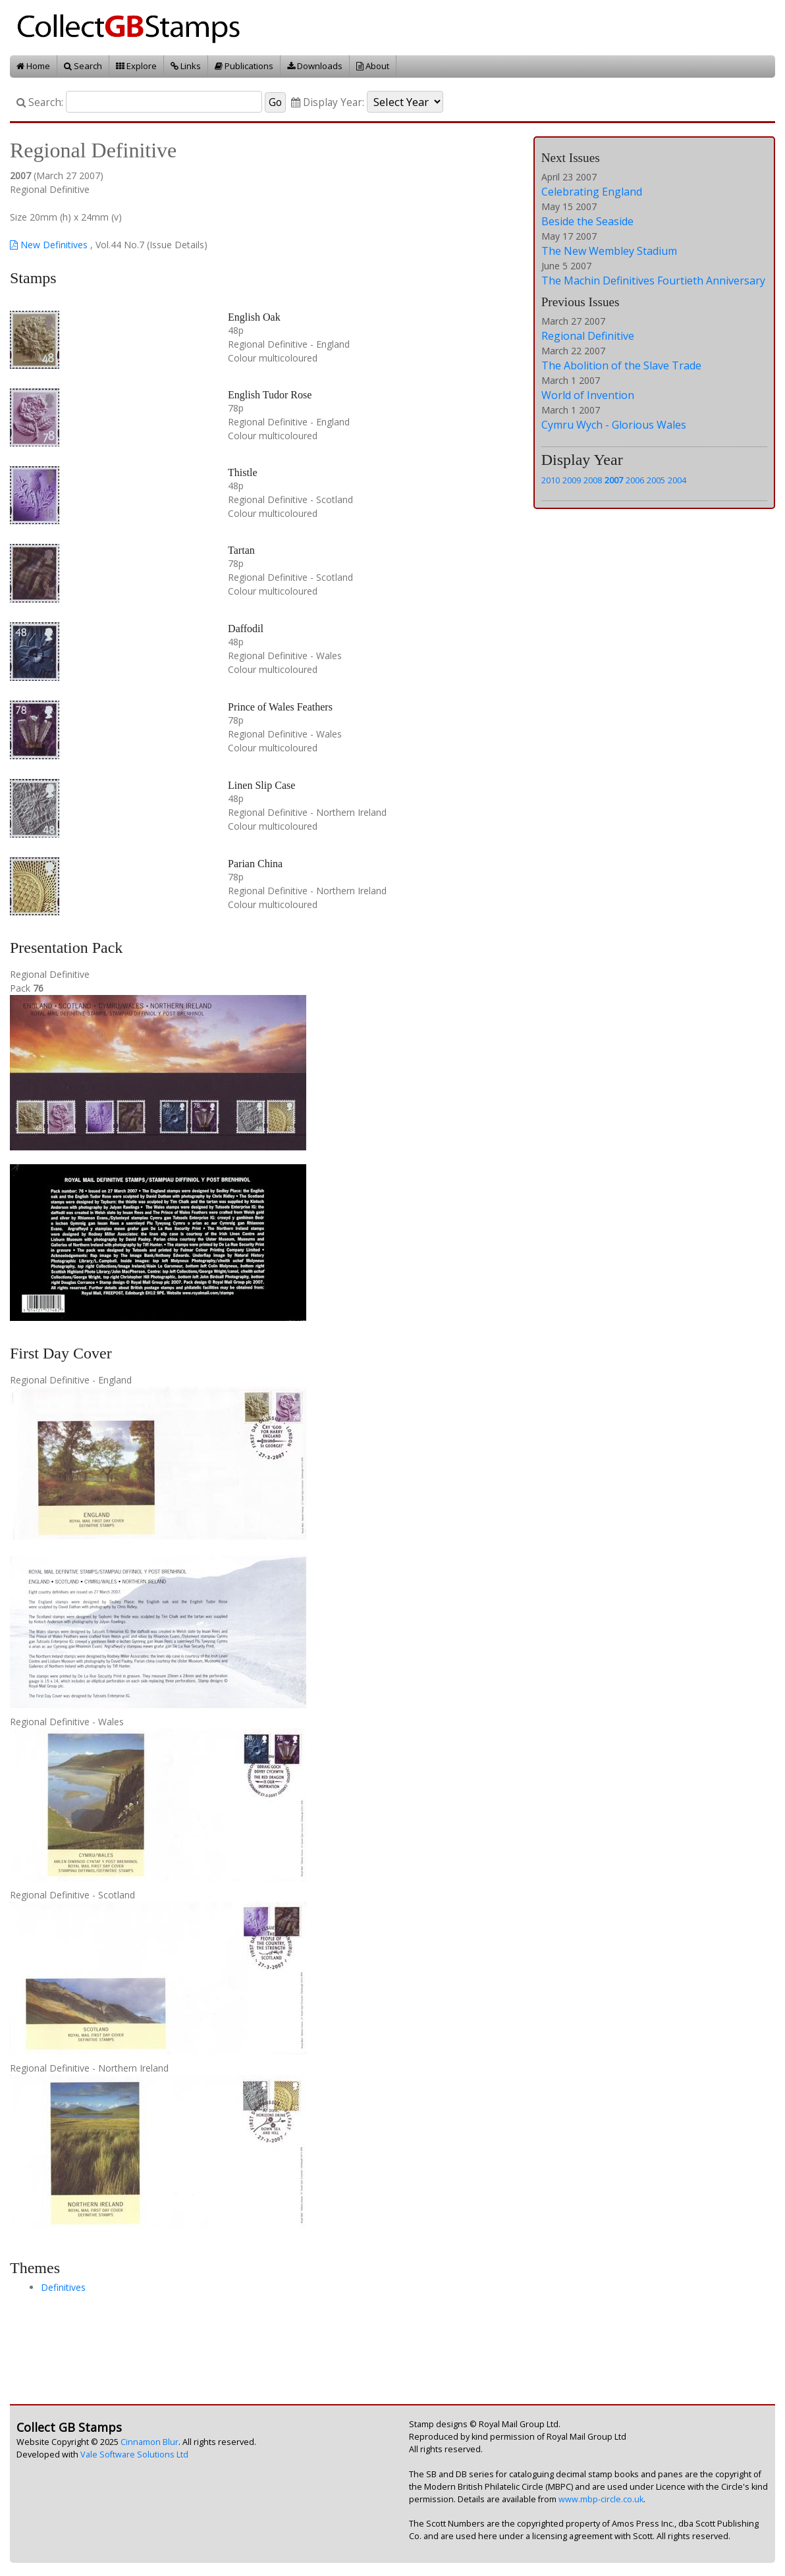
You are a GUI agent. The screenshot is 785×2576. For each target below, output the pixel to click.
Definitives (63, 2287)
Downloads (314, 66)
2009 (571, 480)
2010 (550, 480)
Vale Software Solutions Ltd (134, 2454)
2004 (677, 480)
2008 (592, 480)
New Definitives (49, 244)
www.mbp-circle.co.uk (600, 2499)
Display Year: (327, 102)
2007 (614, 480)
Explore (136, 66)
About (372, 66)
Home (33, 66)
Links (186, 66)
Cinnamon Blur (149, 2442)
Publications (244, 66)
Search (83, 66)
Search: (39, 102)
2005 (656, 480)
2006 (635, 480)
